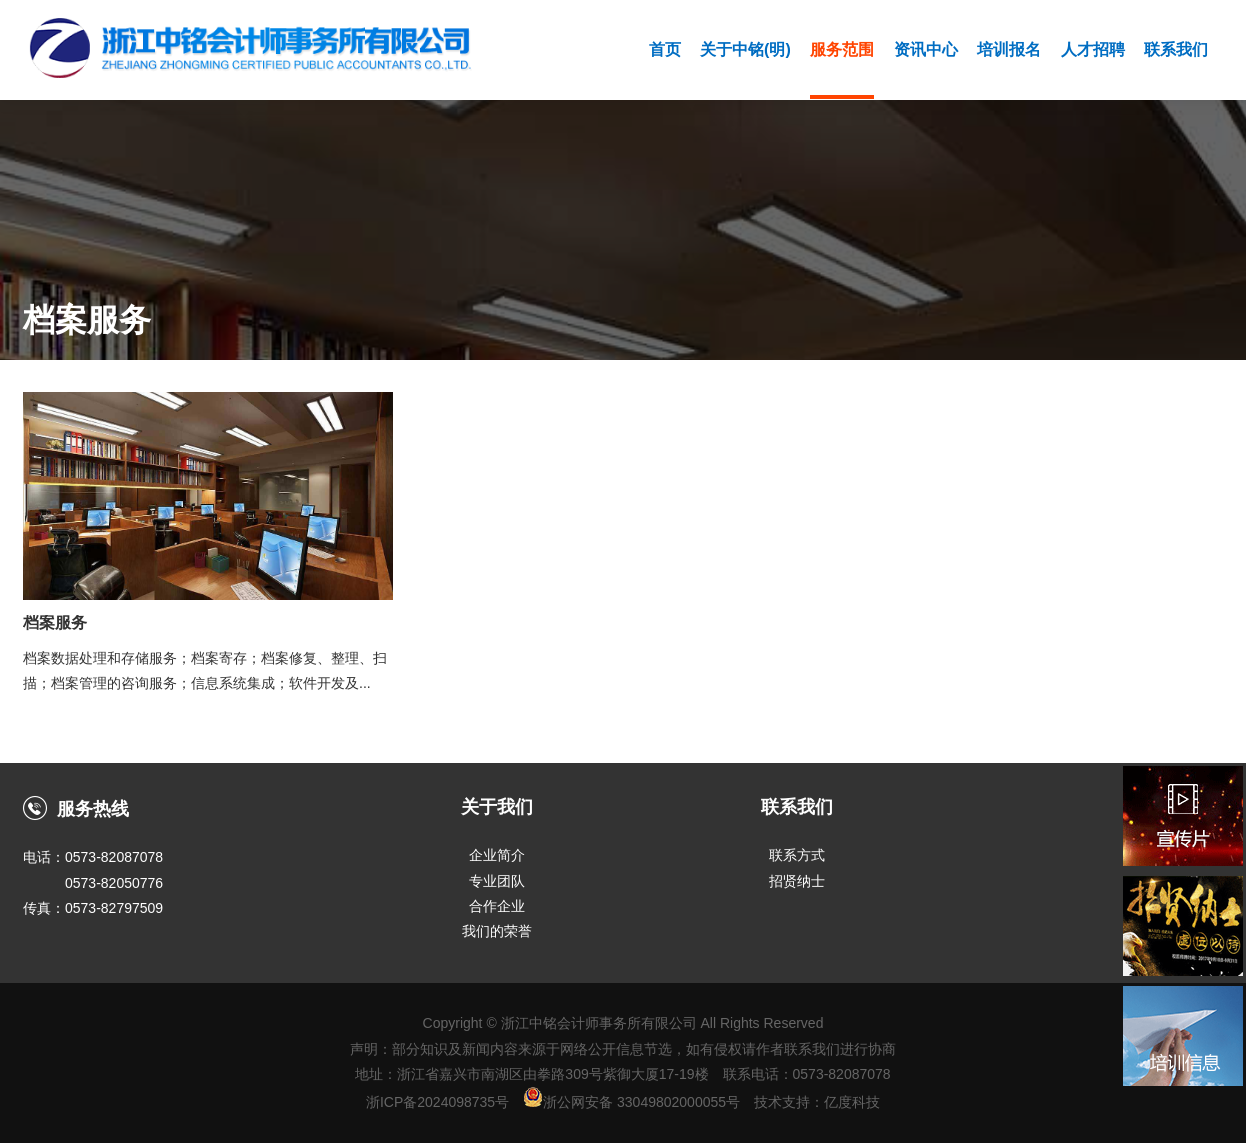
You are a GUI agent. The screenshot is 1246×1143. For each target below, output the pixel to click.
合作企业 (497, 906)
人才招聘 (1093, 49)
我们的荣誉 (497, 931)
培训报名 (1009, 49)
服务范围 (842, 49)
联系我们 (1176, 49)
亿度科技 (852, 1102)
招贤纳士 (797, 881)
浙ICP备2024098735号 (437, 1102)
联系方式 (797, 855)
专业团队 (497, 881)
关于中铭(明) (745, 49)
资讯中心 (926, 49)
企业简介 (497, 855)
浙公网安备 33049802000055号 (631, 1102)
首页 (665, 49)
